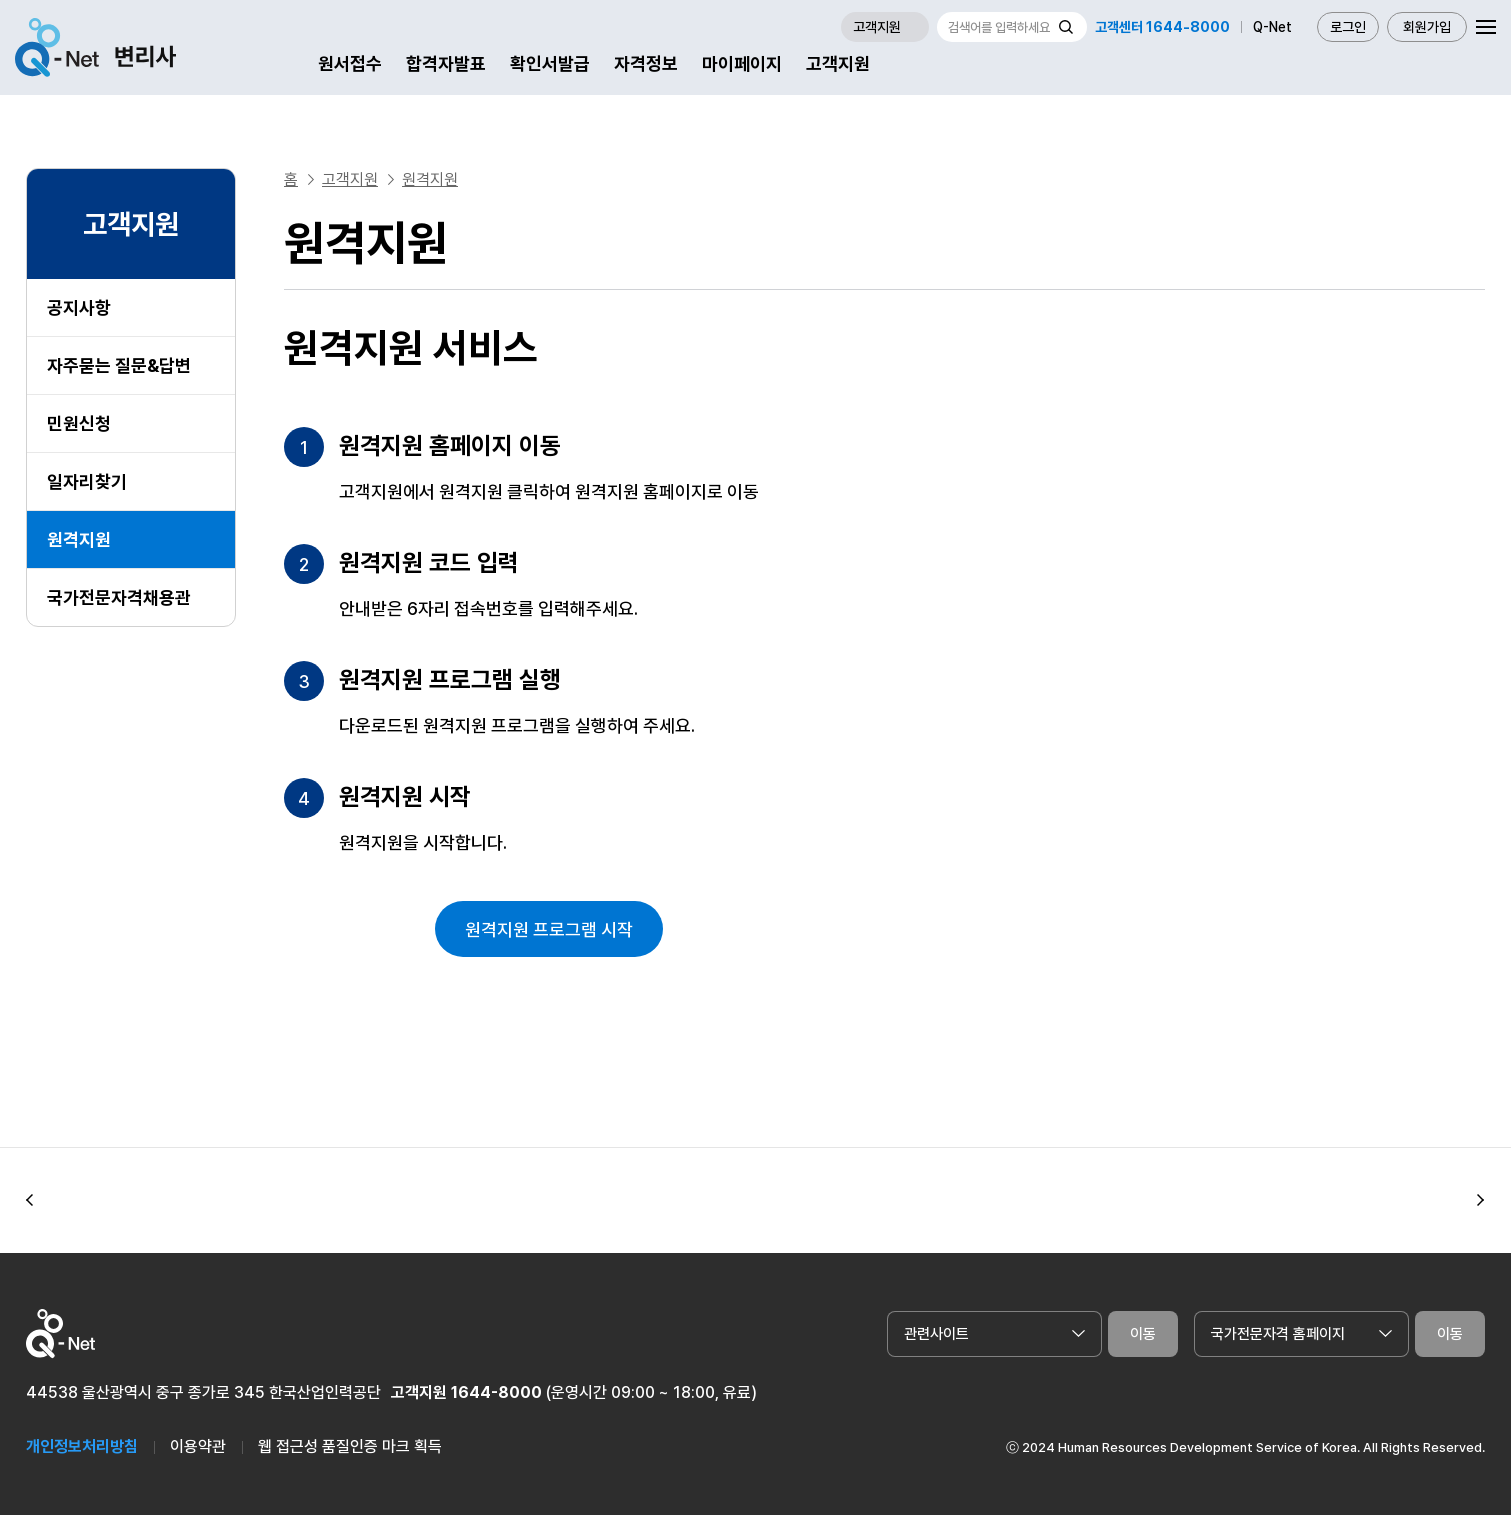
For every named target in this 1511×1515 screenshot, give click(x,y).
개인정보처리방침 (82, 1446)
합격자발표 (446, 63)
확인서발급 (550, 63)
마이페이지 (742, 63)
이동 (1143, 1334)
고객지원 (838, 63)
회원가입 (1427, 27)
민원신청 (79, 423)
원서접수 (350, 63)
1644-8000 (496, 1392)
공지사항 (79, 307)
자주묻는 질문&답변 (119, 365)
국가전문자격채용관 (119, 597)
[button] (30, 1201)
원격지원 (79, 539)
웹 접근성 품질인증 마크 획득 (350, 1446)
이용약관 (198, 1446)
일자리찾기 (87, 481)
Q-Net (1272, 27)
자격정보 (646, 63)
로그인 (1348, 27)
